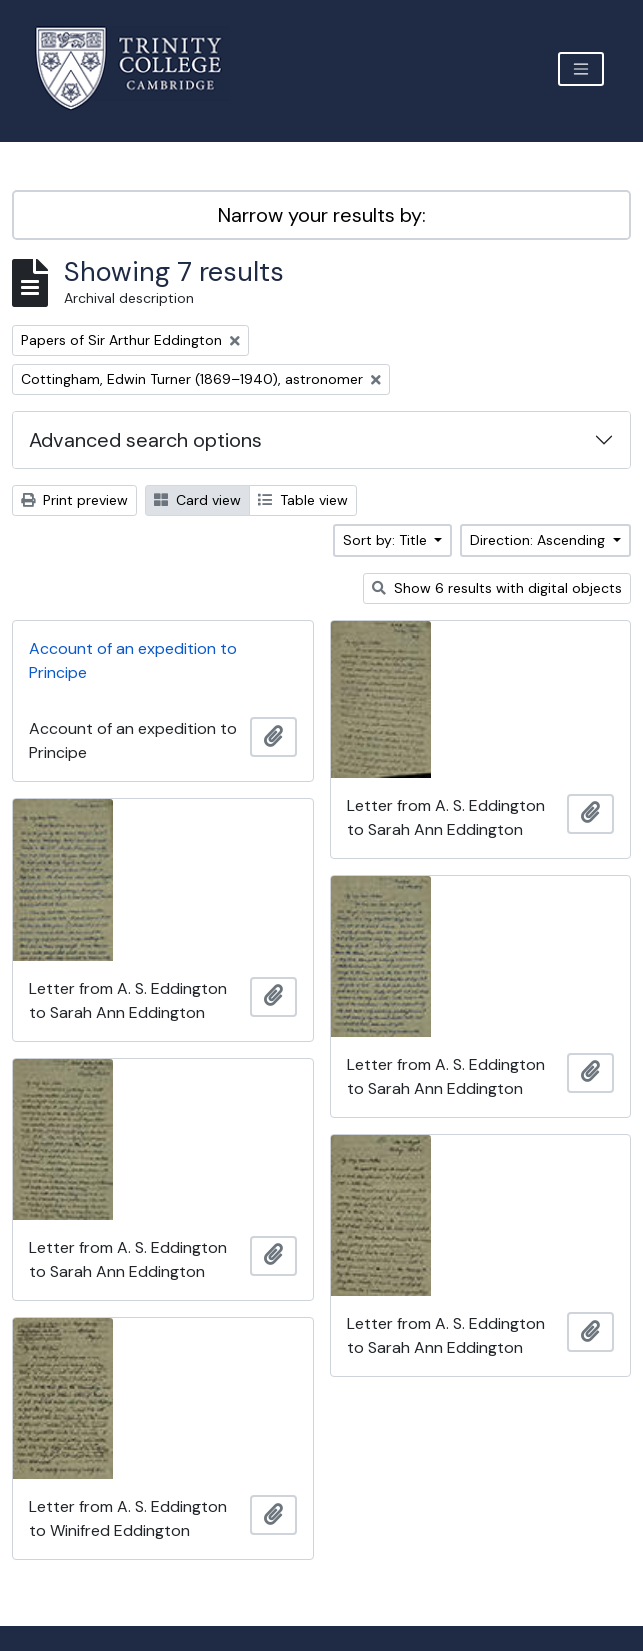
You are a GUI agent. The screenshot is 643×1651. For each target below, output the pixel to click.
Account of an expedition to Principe (133, 660)
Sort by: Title (387, 540)
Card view (197, 500)
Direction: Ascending (539, 540)
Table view (303, 500)
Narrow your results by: (322, 215)
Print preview (74, 500)
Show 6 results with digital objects (497, 588)
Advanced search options (145, 440)
